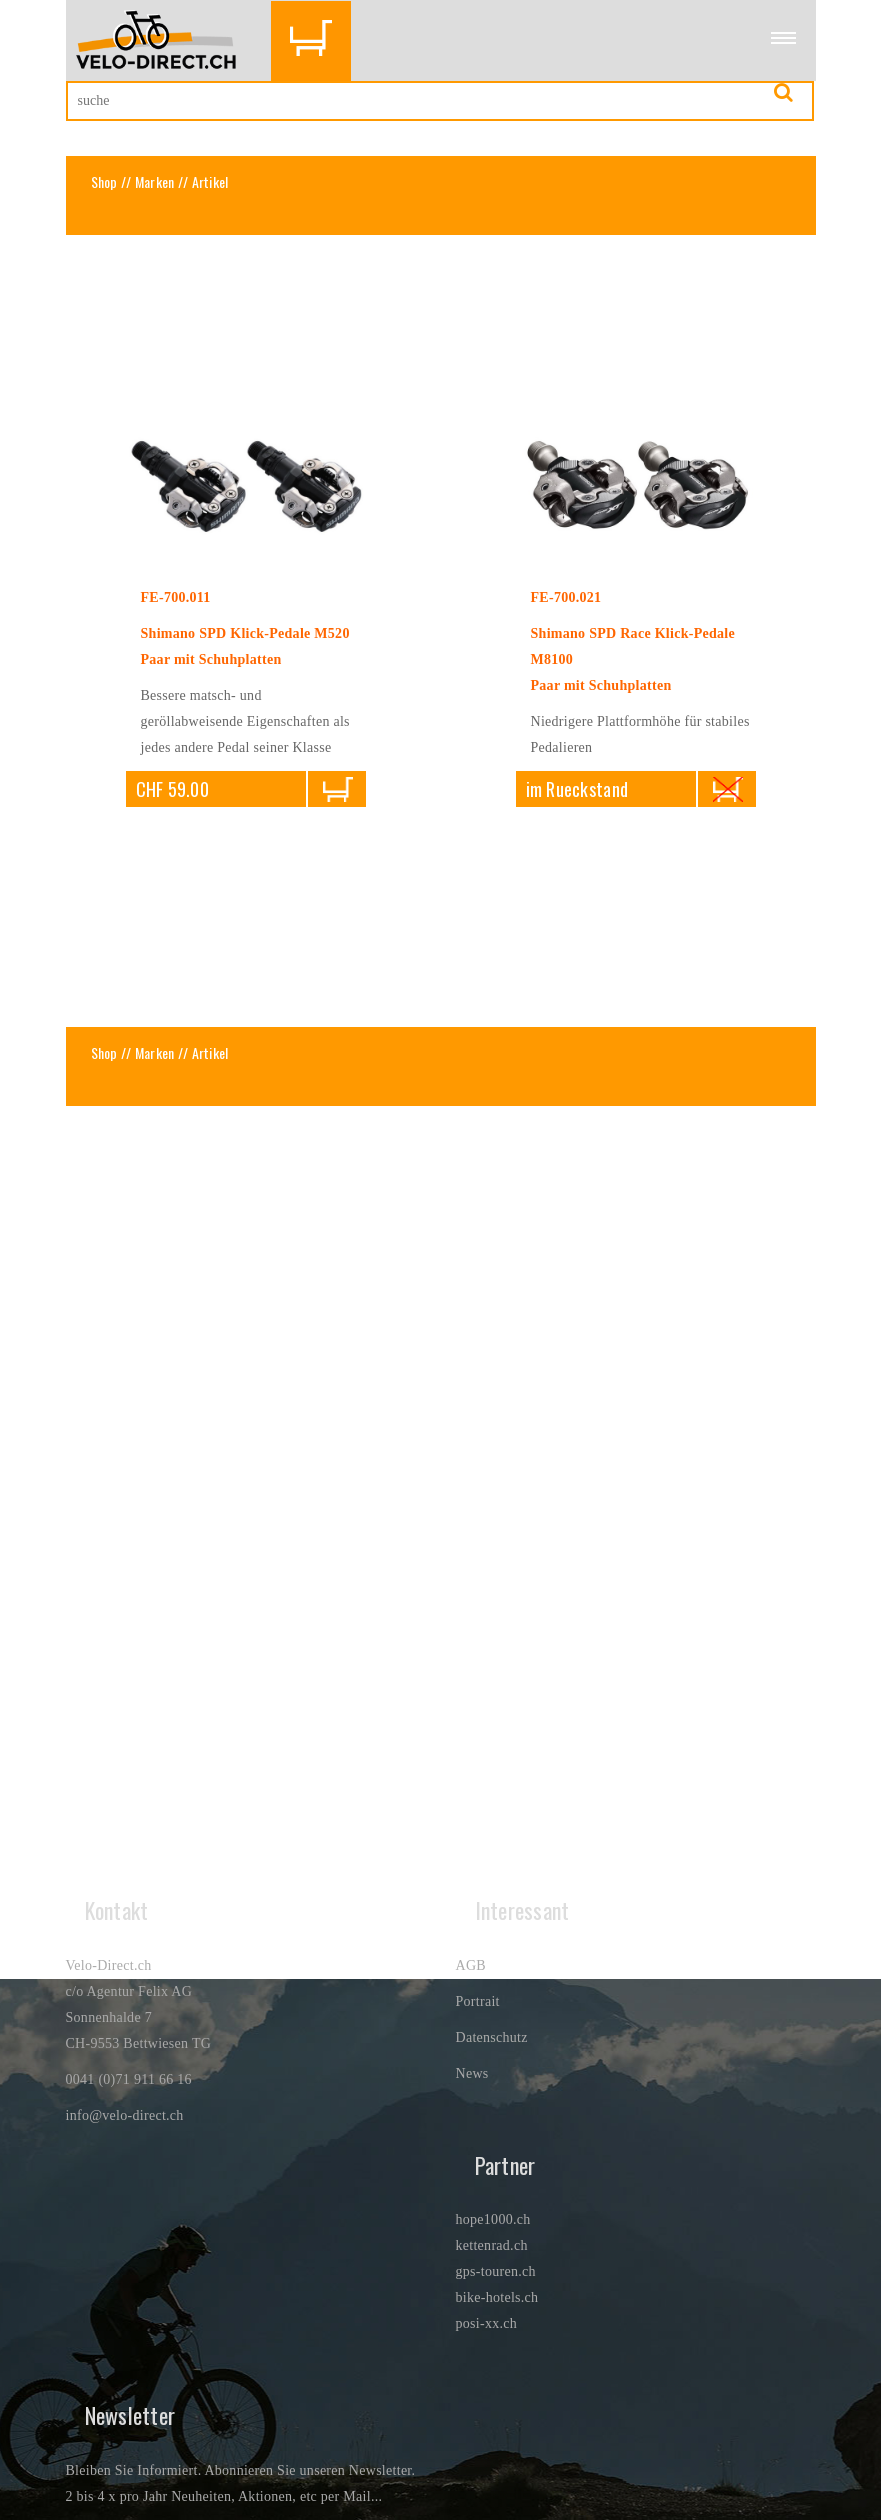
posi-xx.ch (487, 2323)
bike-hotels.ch (497, 2297)
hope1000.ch (493, 2219)
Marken (155, 181)
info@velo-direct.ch (125, 2115)
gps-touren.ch (496, 2271)
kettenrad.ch (492, 2245)
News (472, 2073)
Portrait (478, 2001)
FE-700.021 (566, 597)
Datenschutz (492, 2037)
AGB (471, 1965)
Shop (104, 181)
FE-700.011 (176, 597)
